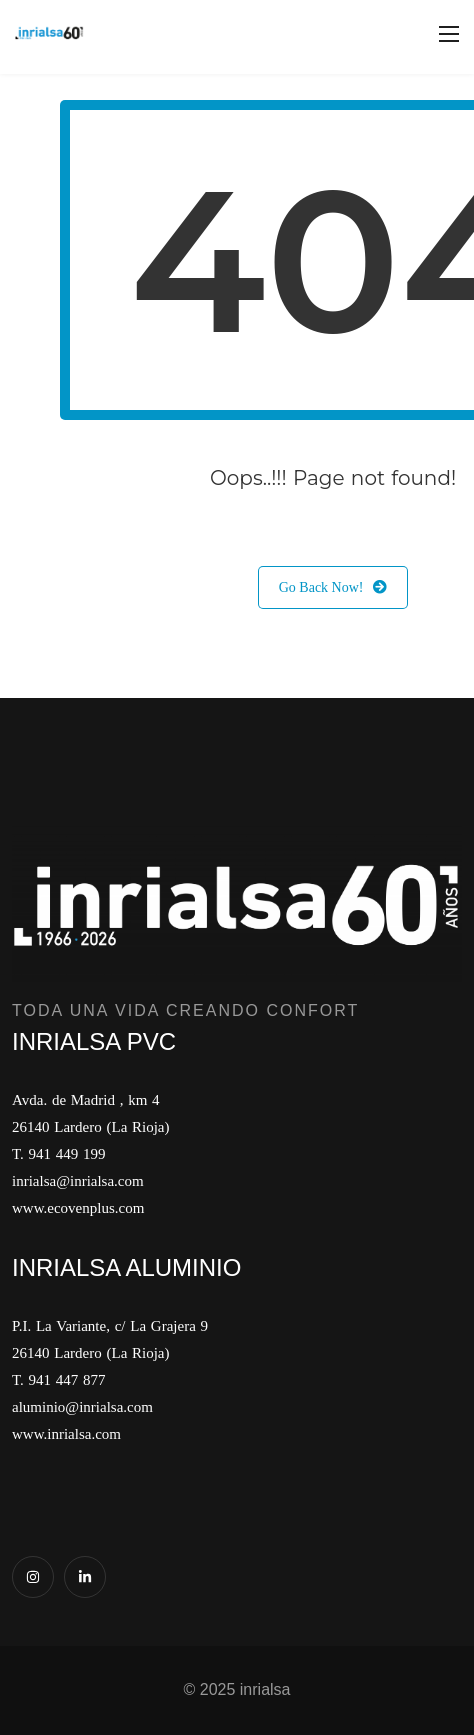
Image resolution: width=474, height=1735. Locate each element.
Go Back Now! (333, 587)
